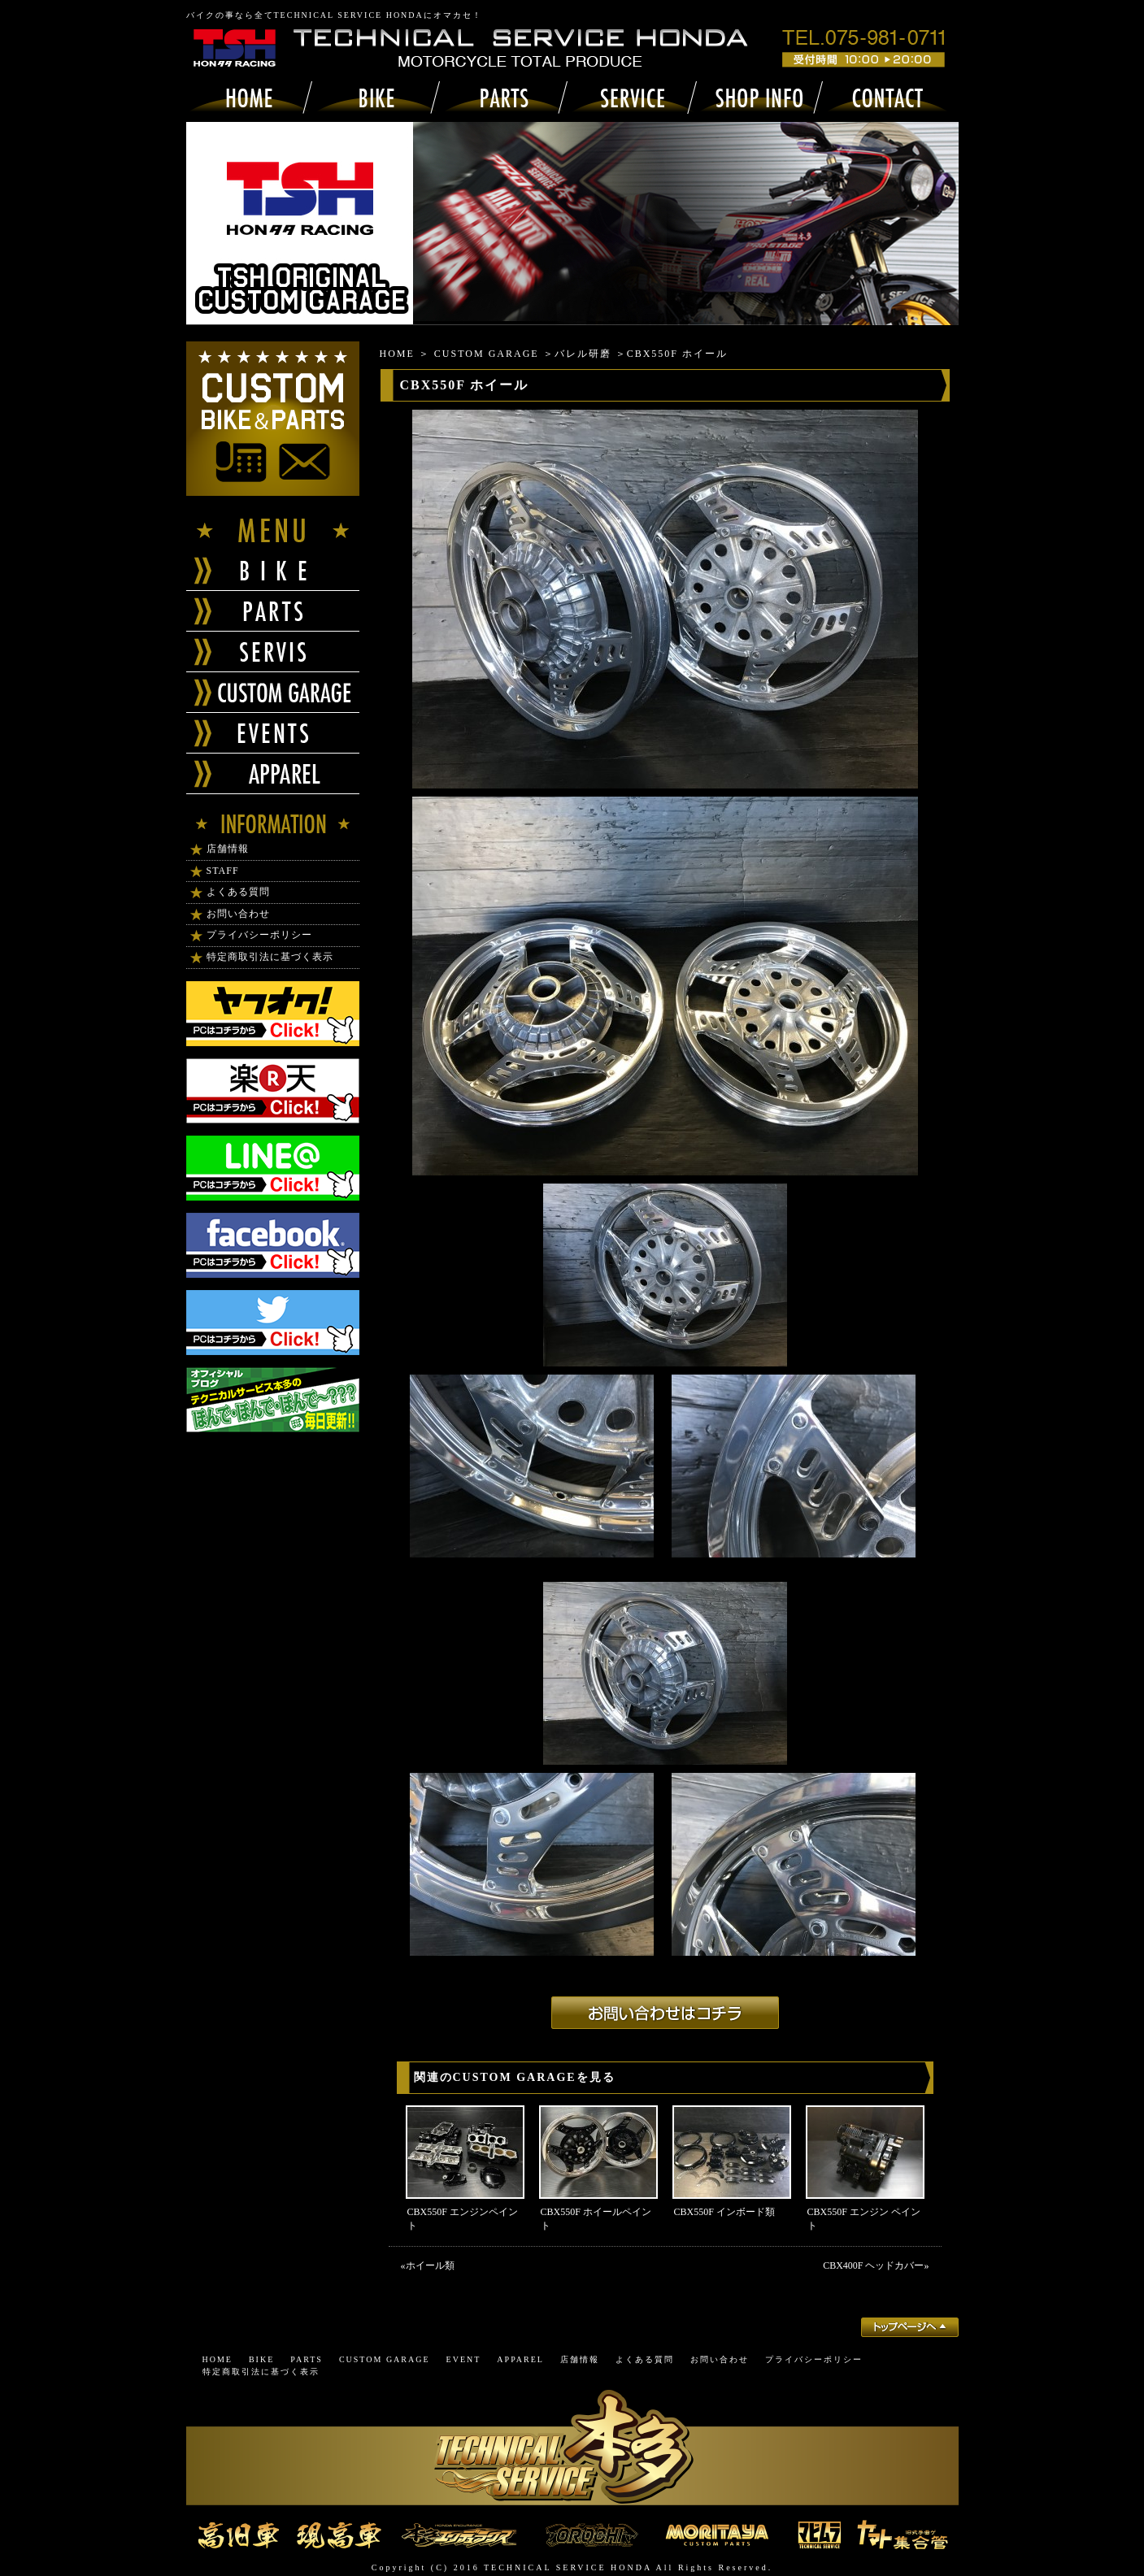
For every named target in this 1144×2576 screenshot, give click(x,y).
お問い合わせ (238, 913)
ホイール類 (430, 2265)
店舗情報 (228, 848)
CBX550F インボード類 (724, 2212)
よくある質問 (238, 891)
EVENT (463, 2359)
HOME (397, 353)
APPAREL (520, 2359)
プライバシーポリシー (259, 934)
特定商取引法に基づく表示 (270, 956)
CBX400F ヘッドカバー (873, 2265)
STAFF (223, 870)
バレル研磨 (583, 353)
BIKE (261, 2359)
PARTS (306, 2359)
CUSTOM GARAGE (486, 353)
